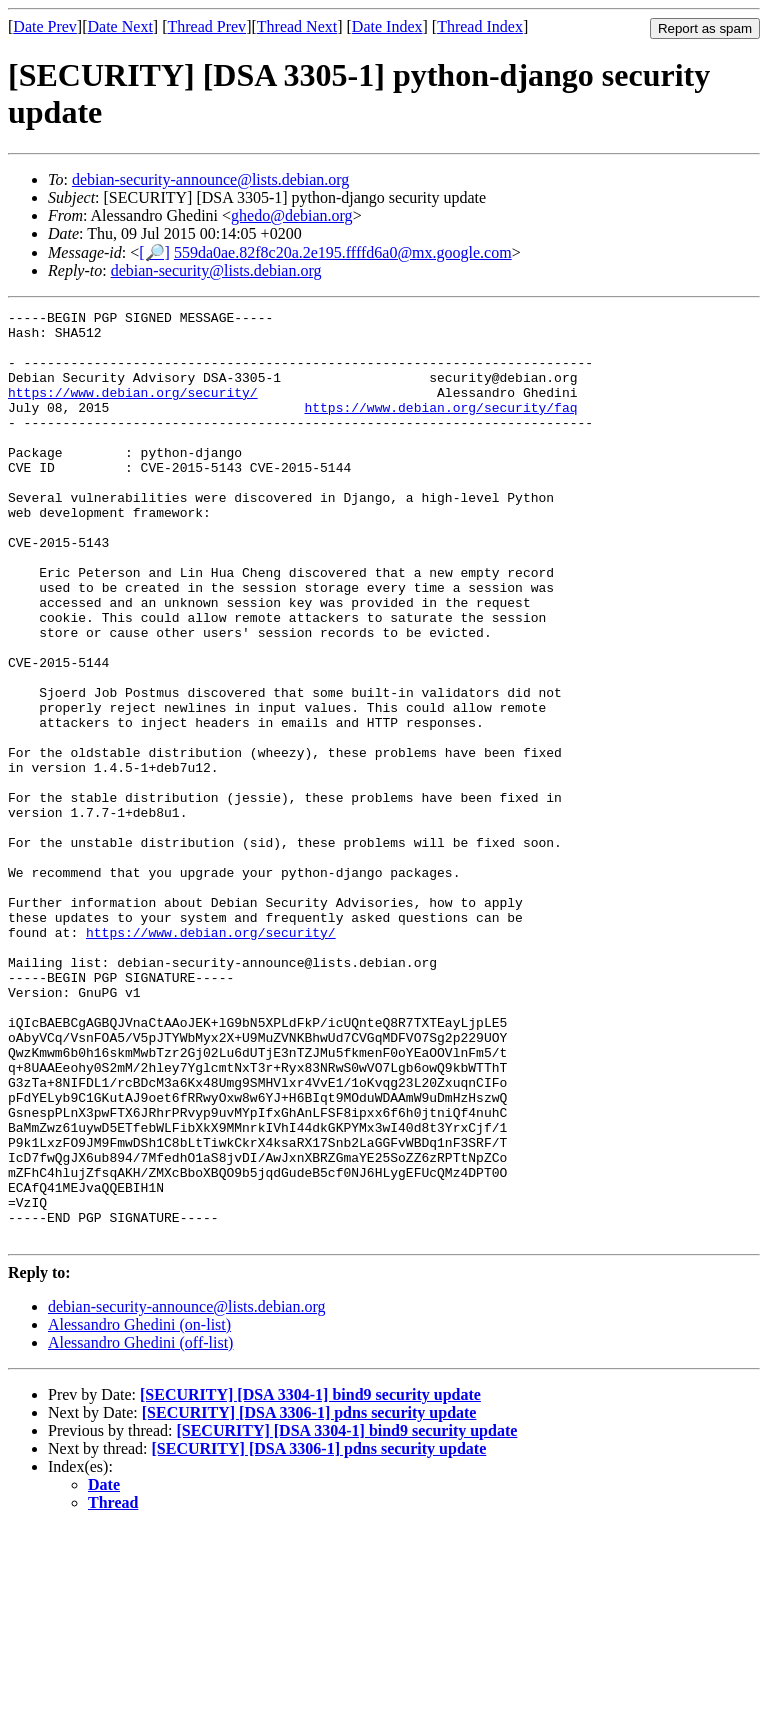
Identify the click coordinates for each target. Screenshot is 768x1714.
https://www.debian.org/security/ (133, 410)
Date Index (387, 26)
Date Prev (45, 26)
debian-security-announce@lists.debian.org (210, 179)
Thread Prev (206, 26)
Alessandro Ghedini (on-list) (139, 1510)
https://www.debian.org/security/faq (440, 428)
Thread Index (480, 26)
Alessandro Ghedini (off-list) (140, 1528)
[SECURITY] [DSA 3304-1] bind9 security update (310, 1580)
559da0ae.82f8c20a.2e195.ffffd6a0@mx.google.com (343, 252)
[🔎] (154, 252)
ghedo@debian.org (292, 215)
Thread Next (297, 26)
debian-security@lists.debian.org (216, 270)
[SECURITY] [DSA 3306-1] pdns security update (309, 1598)
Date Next (120, 26)
